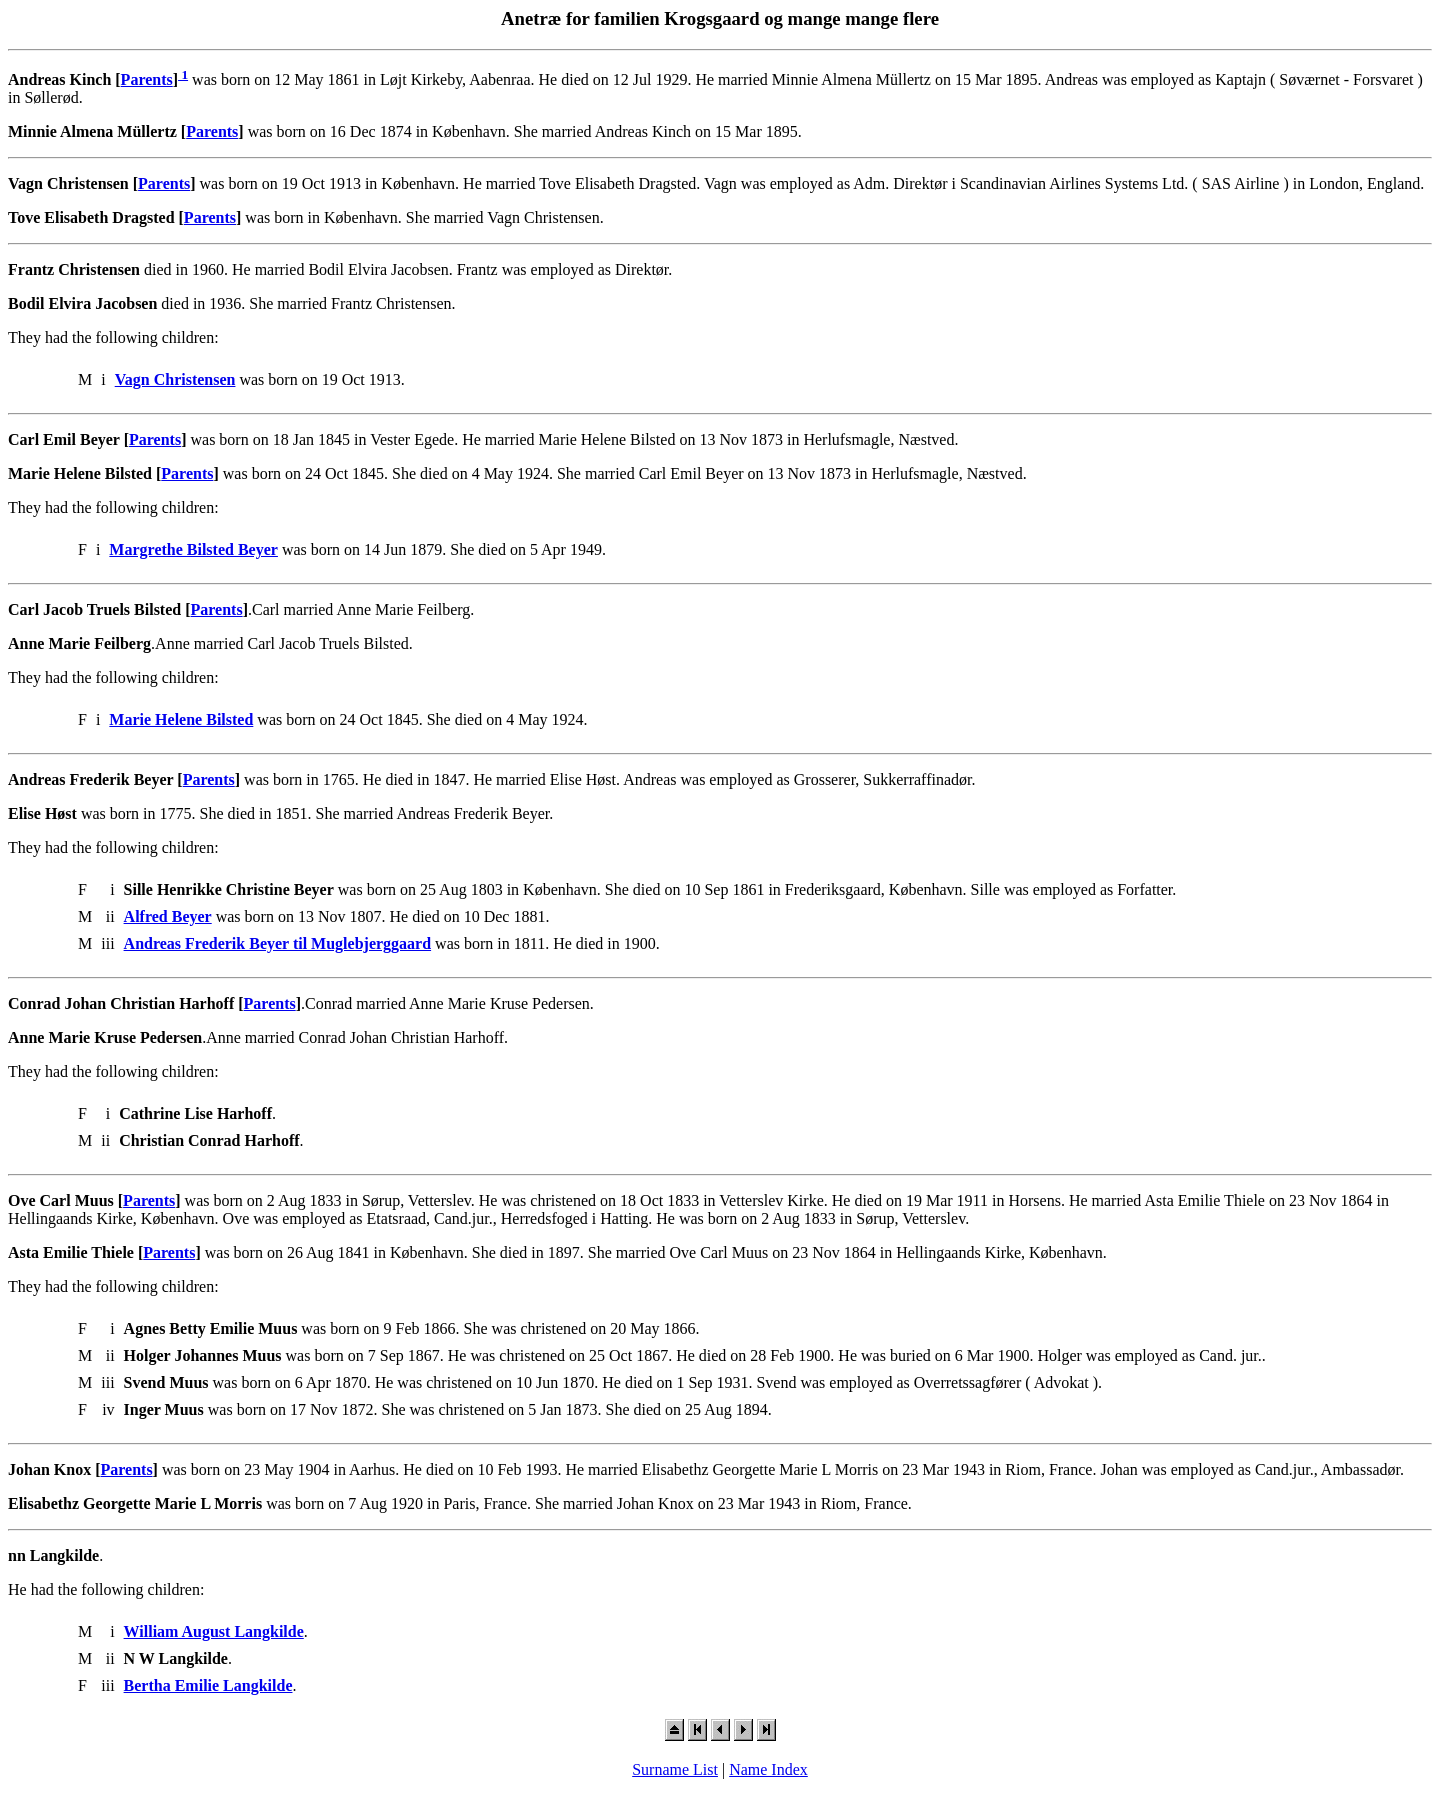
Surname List (675, 1769)
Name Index (768, 1769)
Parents (147, 79)
